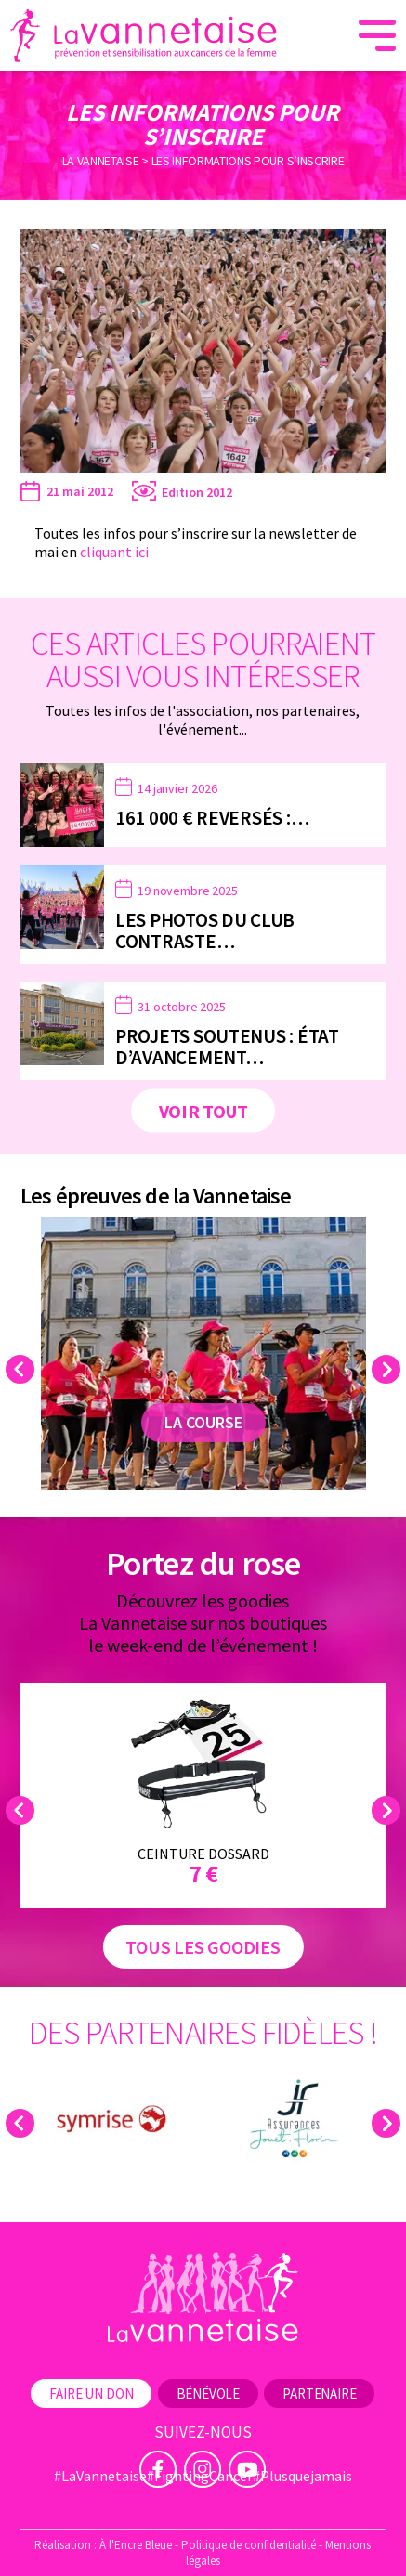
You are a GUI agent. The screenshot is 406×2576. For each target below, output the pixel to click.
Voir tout (203, 1111)
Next (388, 1369)
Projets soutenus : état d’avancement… (227, 1046)
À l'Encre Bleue (135, 2545)
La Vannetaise (100, 160)
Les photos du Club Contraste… (205, 930)
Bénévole (209, 2393)
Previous (22, 1369)
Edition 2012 (197, 492)
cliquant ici (114, 551)
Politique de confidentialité (248, 2545)
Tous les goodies (202, 1946)
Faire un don (91, 2393)
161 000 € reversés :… (212, 817)
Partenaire (319, 2393)
